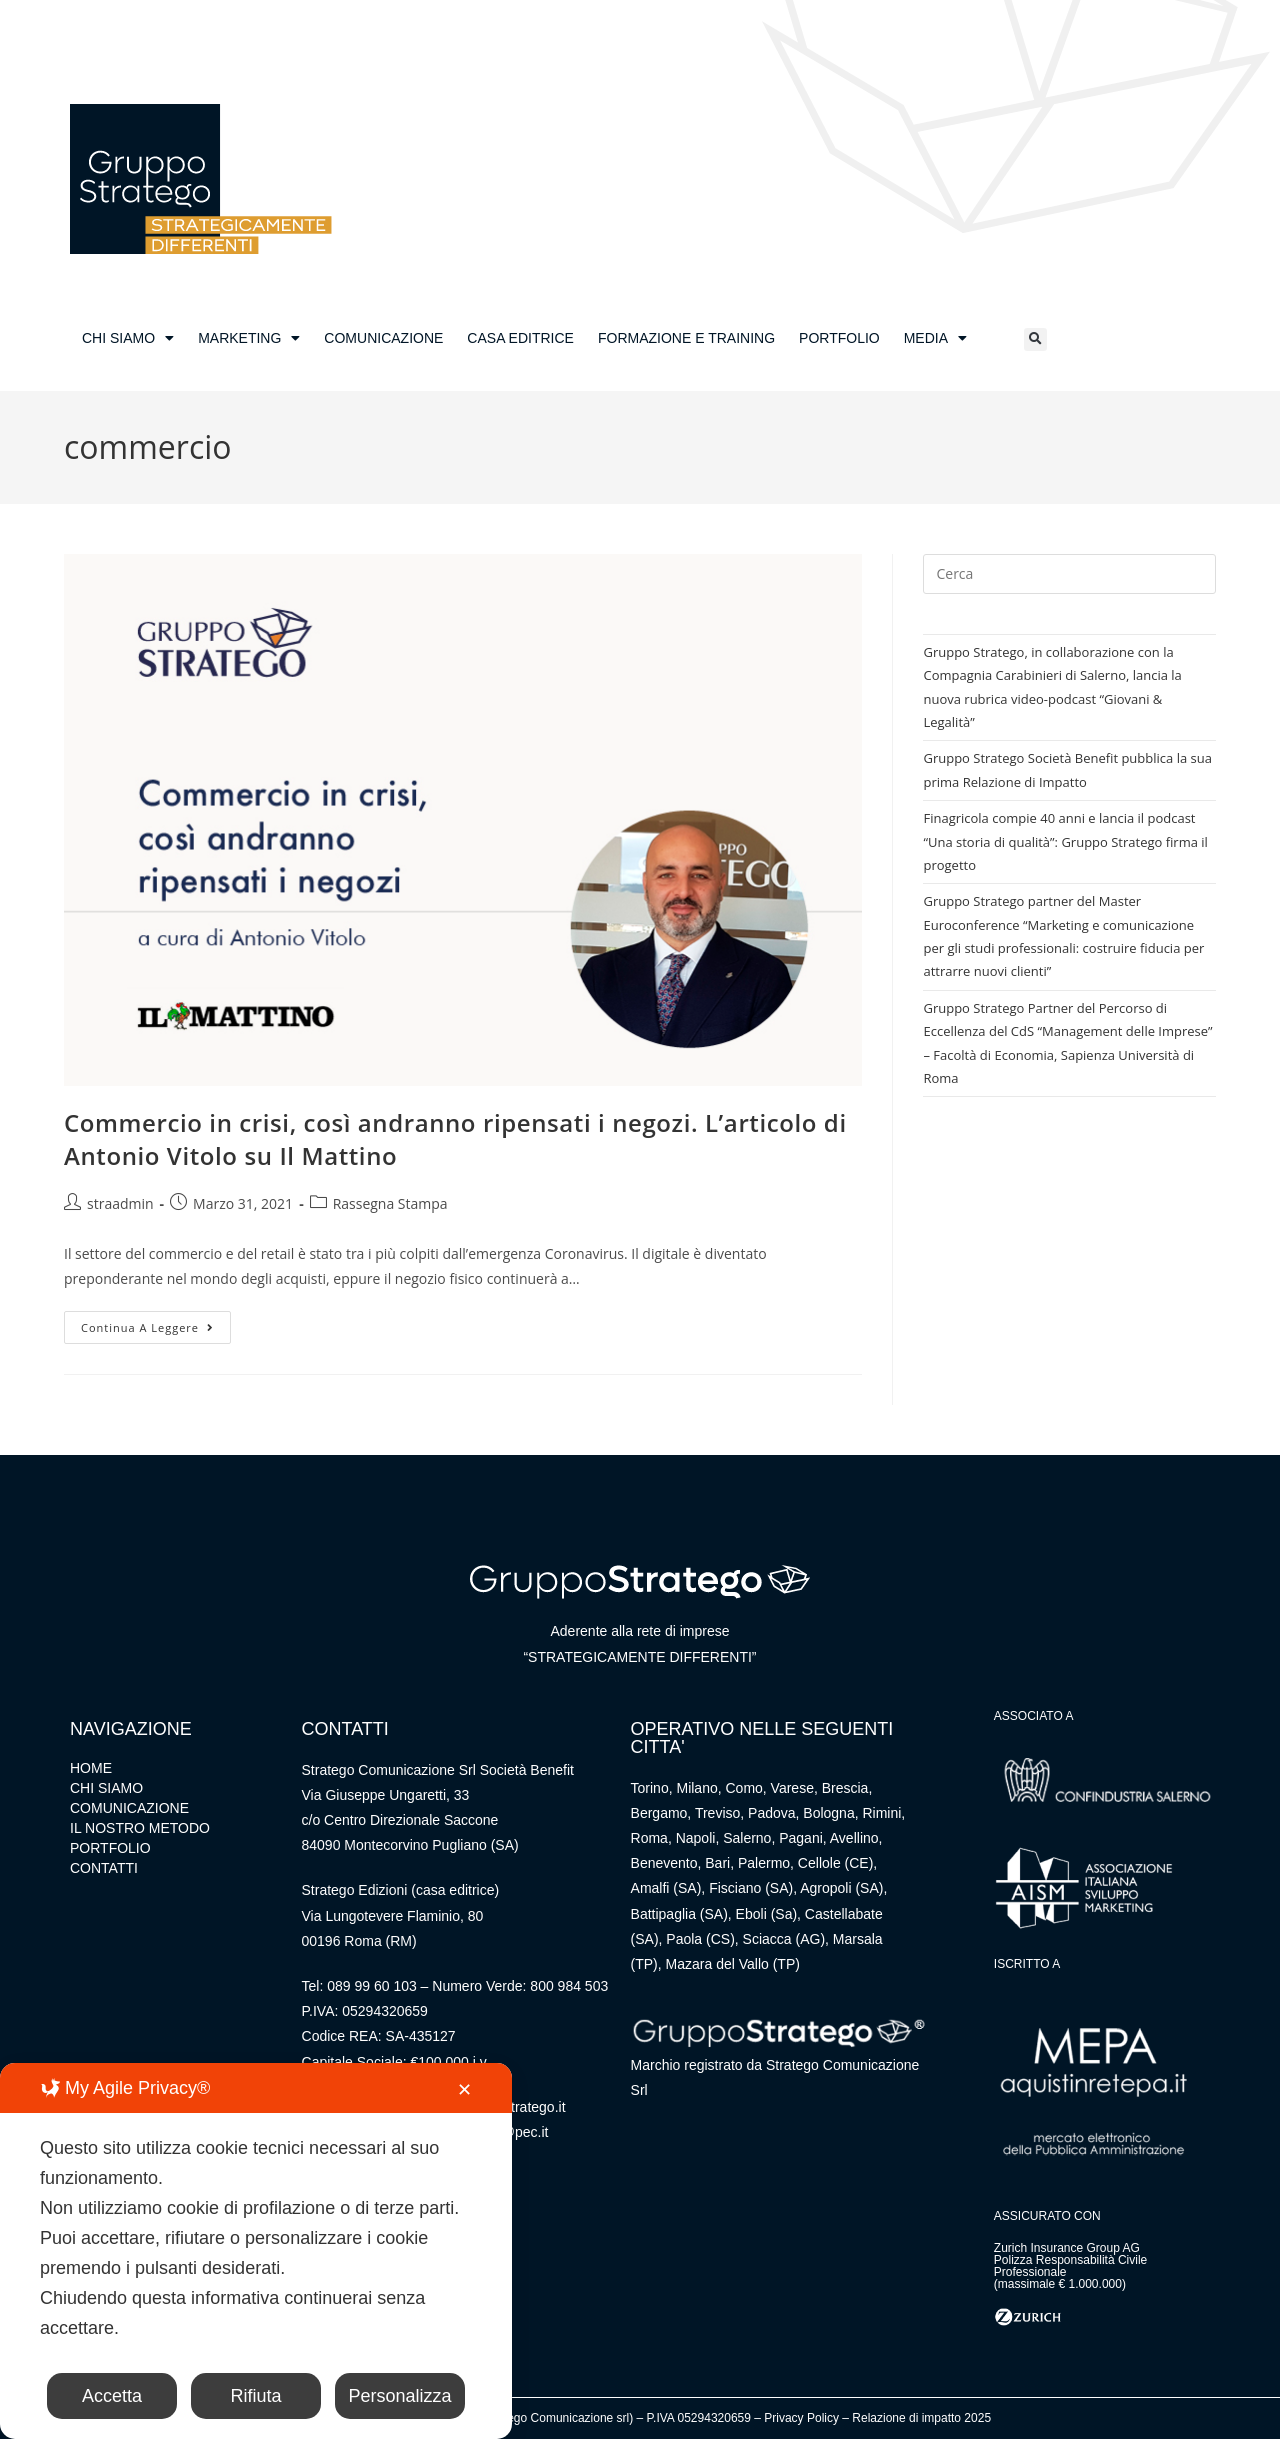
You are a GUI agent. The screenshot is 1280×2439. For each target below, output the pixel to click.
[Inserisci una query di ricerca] (1069, 574)
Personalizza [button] (399, 2396)
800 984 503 (569, 1986)
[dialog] (256, 2251)
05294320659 (385, 2011)
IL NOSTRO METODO (140, 1828)
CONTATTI (104, 1868)
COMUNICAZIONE (383, 338)
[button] (1035, 339)
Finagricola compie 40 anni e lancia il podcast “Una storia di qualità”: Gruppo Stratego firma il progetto (1065, 841)
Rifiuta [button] (255, 2396)
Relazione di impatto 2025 (921, 2418)
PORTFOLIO (839, 338)
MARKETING (249, 338)
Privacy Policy (801, 2418)
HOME (91, 1768)
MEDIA (935, 338)
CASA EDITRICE (520, 338)
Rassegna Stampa (390, 1203)
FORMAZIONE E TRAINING (686, 338)
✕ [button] (464, 2090)
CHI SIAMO (128, 338)
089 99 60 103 (372, 1986)
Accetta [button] (112, 2396)
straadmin (120, 1203)
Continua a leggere (156, 1323)
